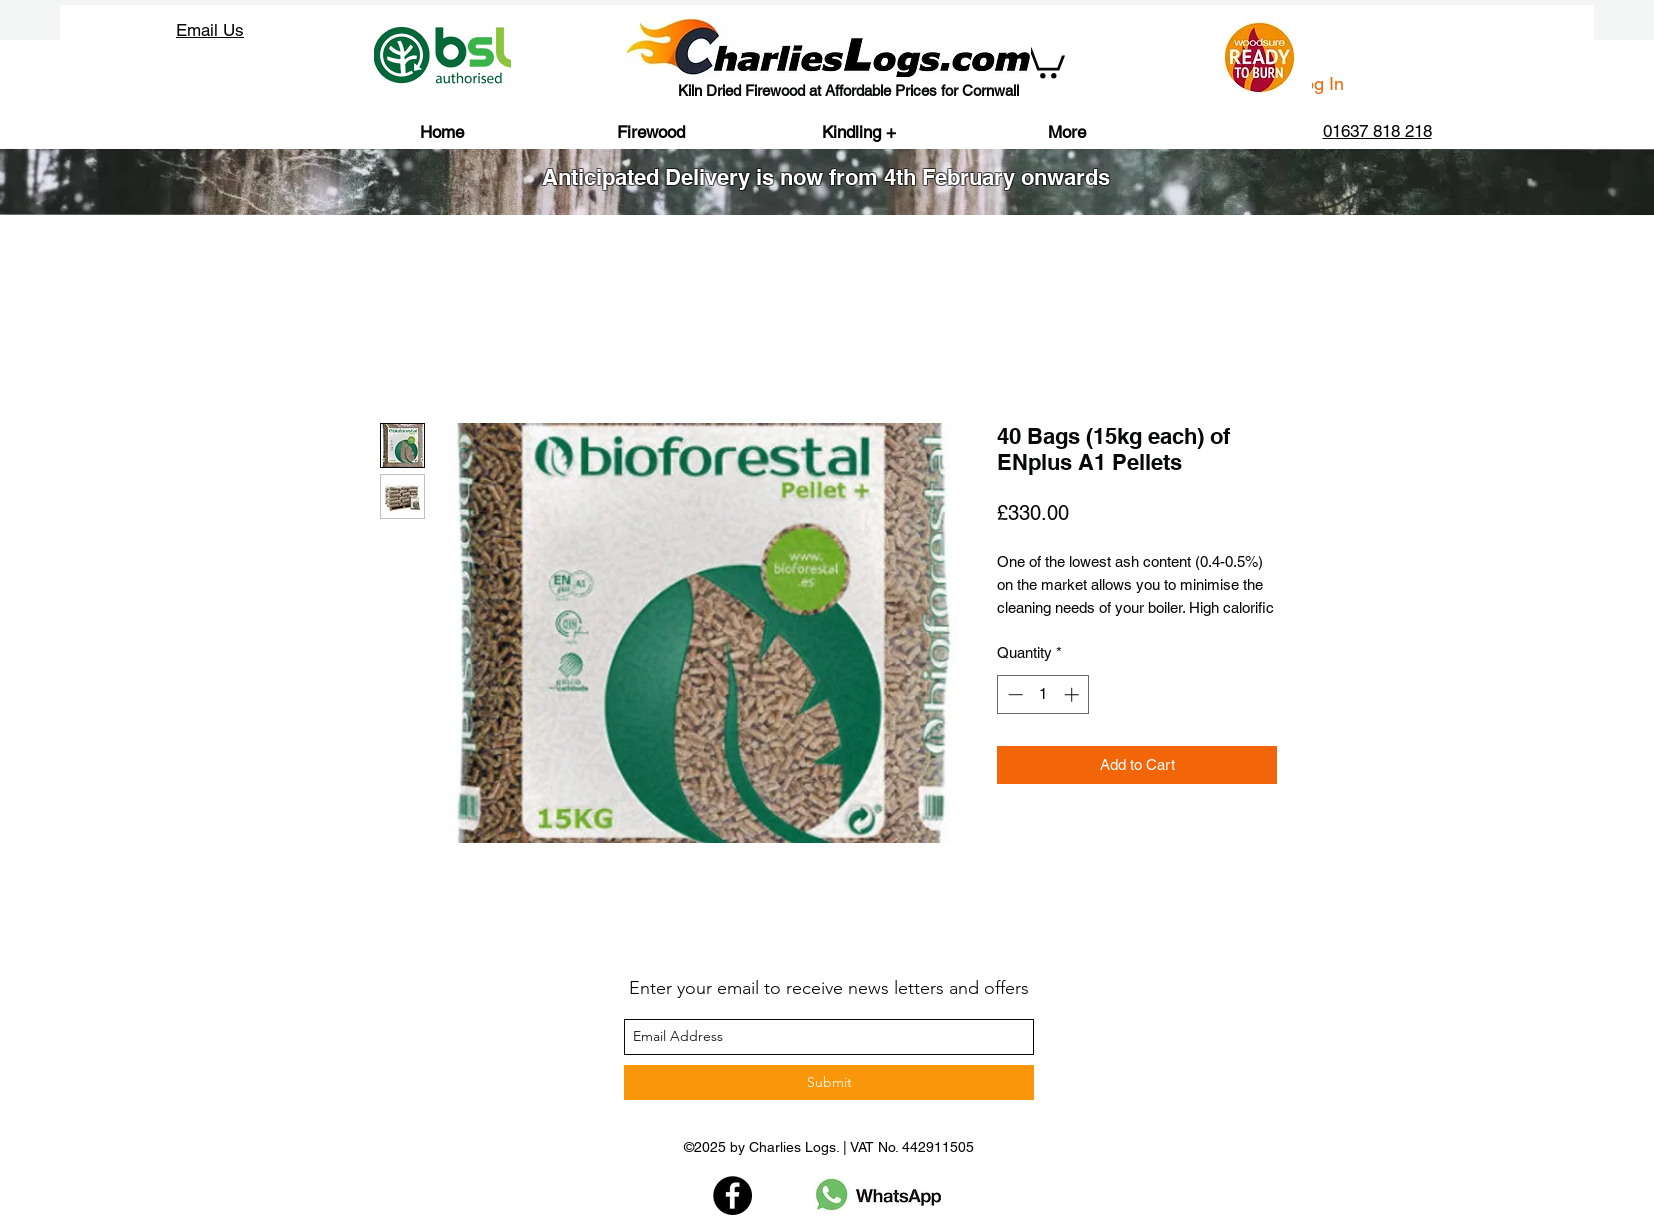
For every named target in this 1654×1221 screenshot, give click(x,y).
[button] (1044, 61)
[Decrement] (1013, 694)
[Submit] (829, 1082)
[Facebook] (732, 1195)
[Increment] (1073, 694)
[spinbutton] (1043, 694)
